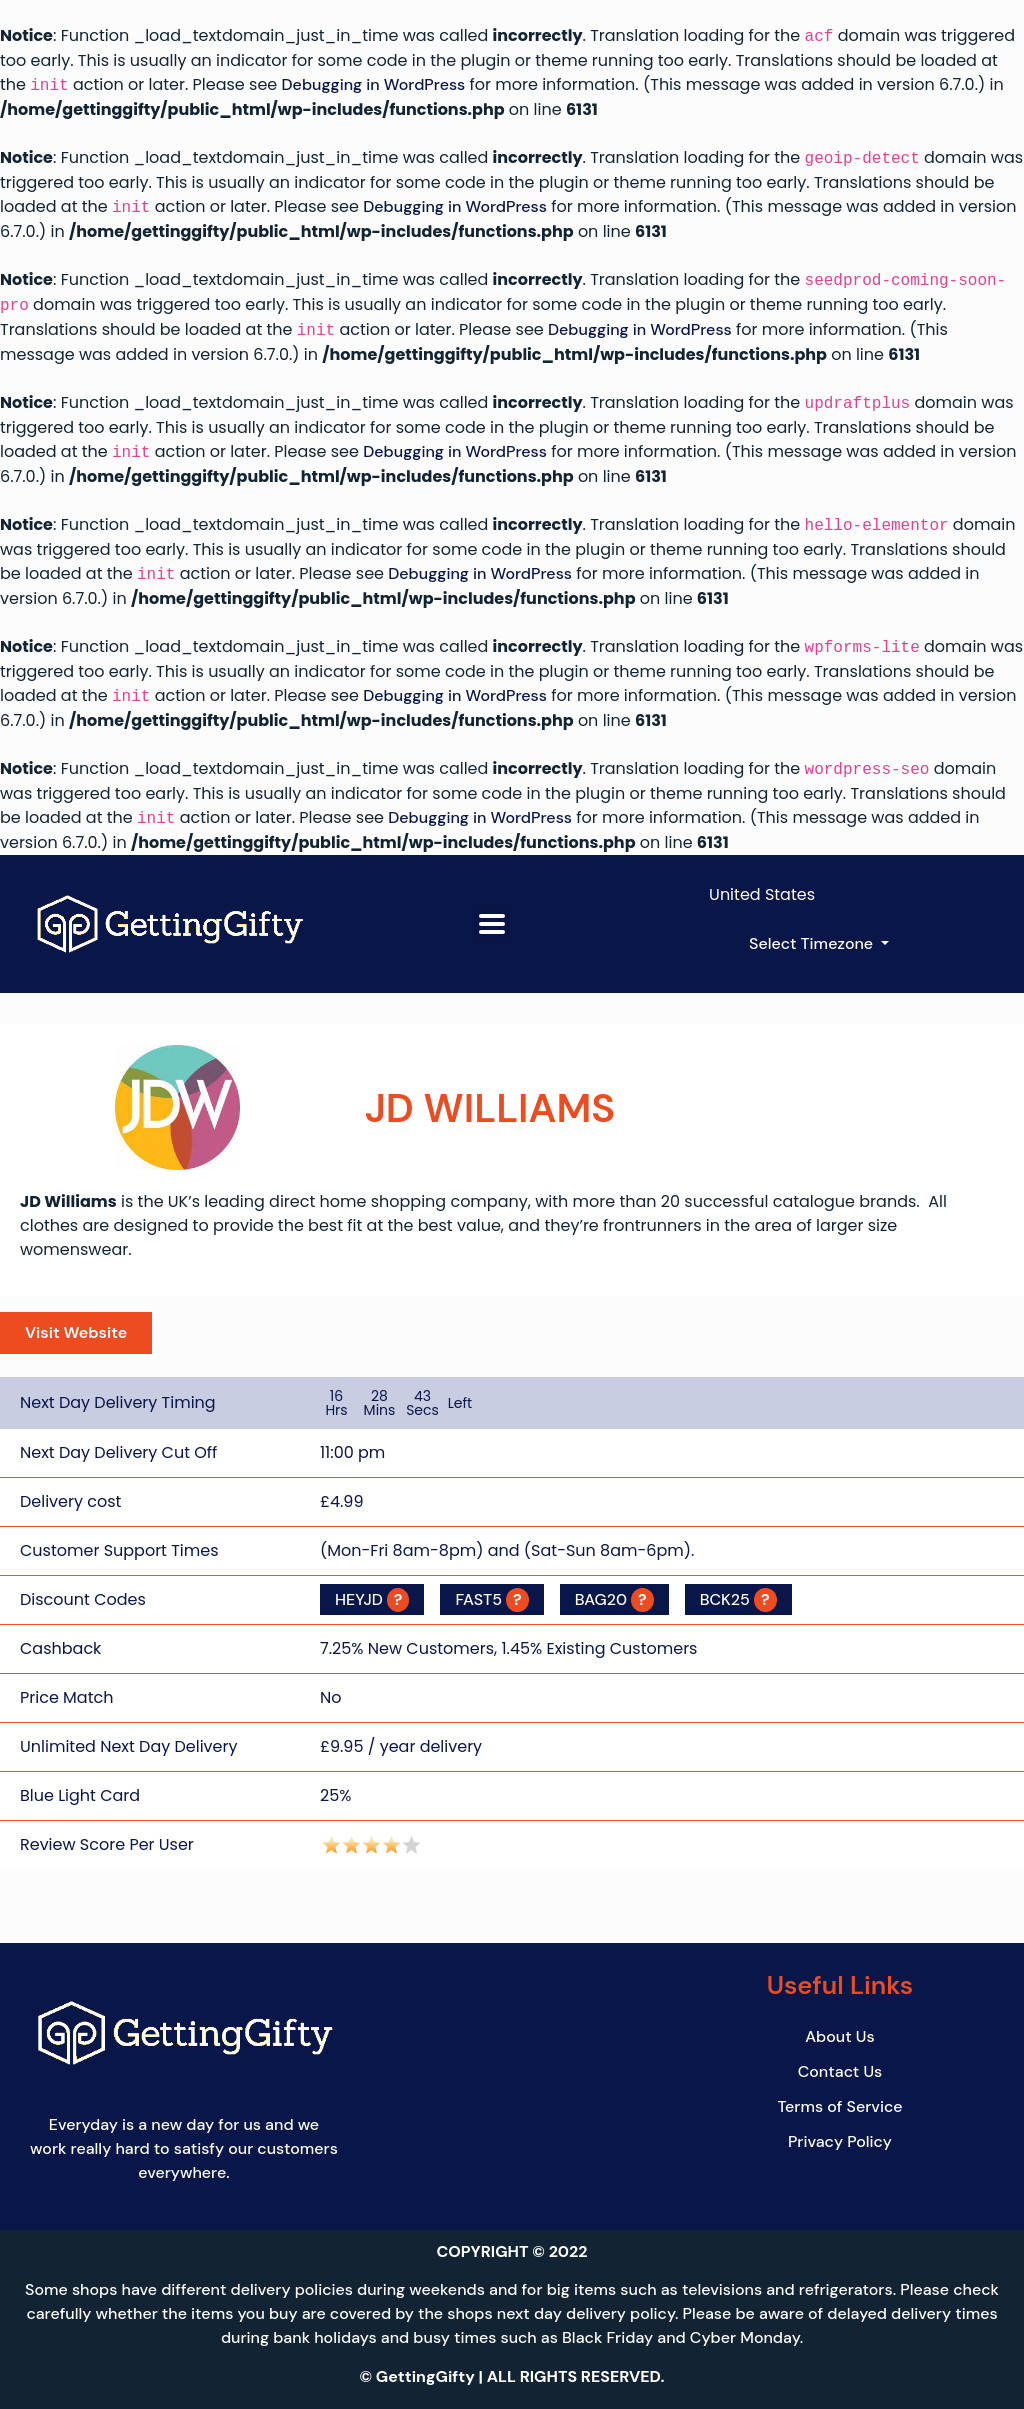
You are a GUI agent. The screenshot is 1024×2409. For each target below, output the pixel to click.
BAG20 (614, 1596)
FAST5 (491, 1596)
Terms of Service (839, 2102)
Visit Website (76, 1332)
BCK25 (738, 1596)
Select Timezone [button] (813, 943)
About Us (839, 2032)
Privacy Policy (840, 2137)
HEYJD (372, 1596)
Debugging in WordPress (374, 85)
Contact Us (840, 2067)
